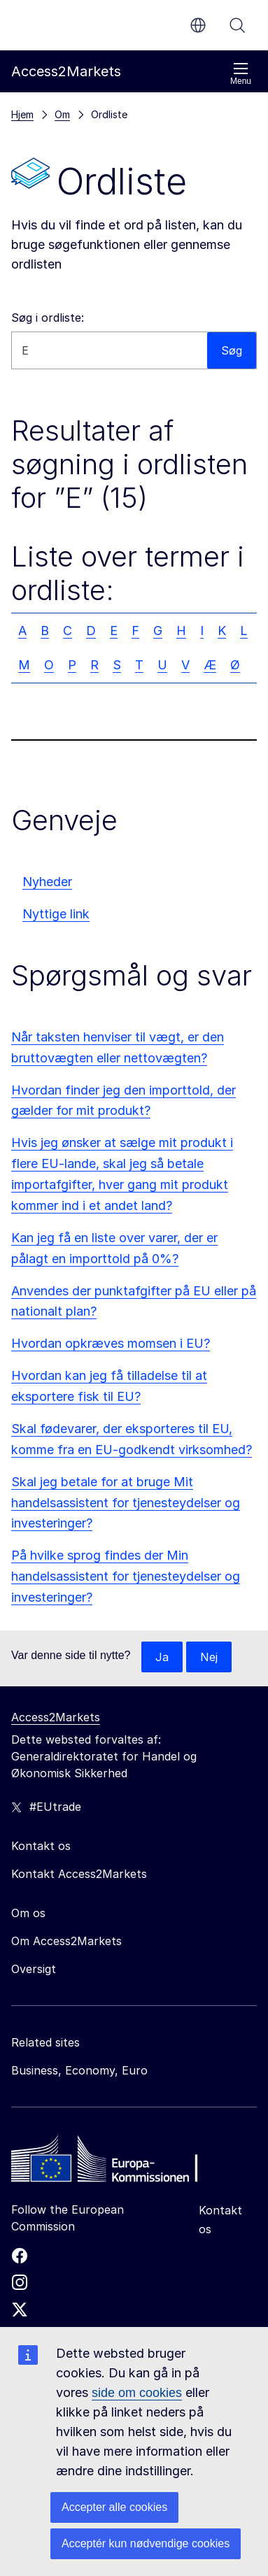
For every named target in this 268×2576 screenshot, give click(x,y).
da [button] (198, 25)
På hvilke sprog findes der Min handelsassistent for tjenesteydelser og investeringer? (125, 1576)
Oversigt (33, 1969)
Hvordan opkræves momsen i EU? (110, 1343)
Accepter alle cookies (114, 2507)
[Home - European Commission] (112, 2162)
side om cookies (137, 2393)
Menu (240, 74)
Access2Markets (55, 1717)
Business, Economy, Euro (79, 2070)
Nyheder (47, 881)
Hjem (22, 114)
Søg (237, 25)
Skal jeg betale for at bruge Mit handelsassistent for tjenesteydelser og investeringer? (125, 1502)
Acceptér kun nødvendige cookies (146, 2543)
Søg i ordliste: (47, 318)
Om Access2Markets (66, 1941)
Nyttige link (56, 913)
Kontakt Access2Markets (79, 1874)
